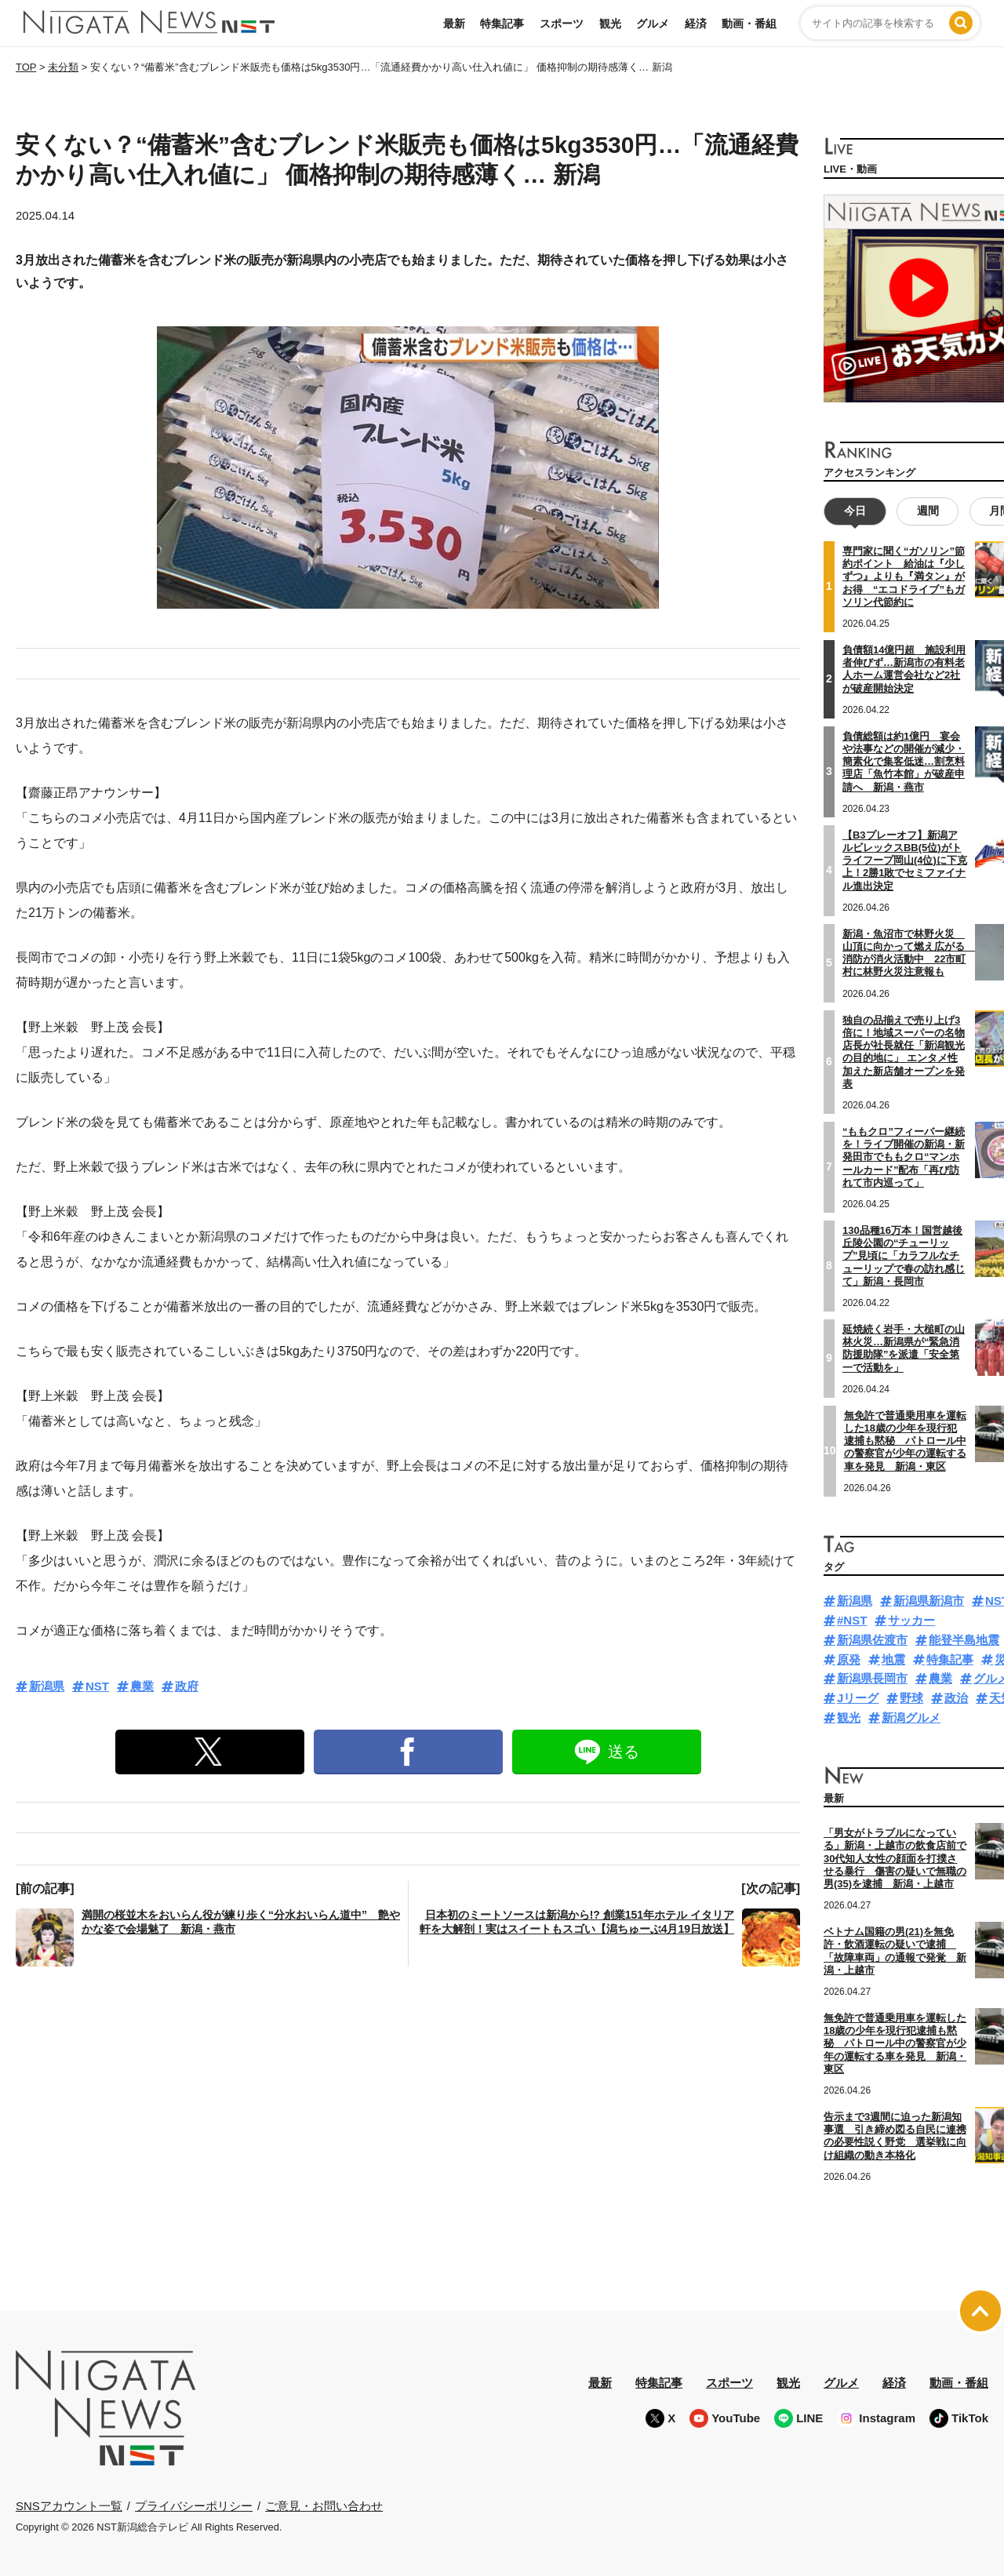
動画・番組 (749, 23)
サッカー (911, 1620)
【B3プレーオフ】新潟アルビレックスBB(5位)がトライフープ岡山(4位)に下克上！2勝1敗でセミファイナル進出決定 (904, 859)
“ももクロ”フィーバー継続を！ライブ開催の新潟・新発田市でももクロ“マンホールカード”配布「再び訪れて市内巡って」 (903, 1157)
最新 (454, 23)
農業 (142, 1686)
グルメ (652, 23)
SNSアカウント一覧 (69, 2505)
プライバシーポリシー (194, 2505)
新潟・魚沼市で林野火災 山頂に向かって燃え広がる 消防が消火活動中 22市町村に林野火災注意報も (908, 952)
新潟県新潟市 (928, 1600)
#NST (852, 1620)
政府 (186, 1686)
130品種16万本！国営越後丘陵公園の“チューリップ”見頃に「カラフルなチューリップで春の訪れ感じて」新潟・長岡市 (903, 1255)
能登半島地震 (964, 1639)
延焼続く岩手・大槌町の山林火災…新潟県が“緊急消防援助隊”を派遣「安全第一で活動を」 (903, 1348)
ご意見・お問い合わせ (324, 2505)
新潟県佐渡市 (872, 1639)
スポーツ (562, 23)
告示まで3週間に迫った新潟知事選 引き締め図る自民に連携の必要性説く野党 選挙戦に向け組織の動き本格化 (895, 2136)
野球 (911, 1698)
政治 (956, 1698)
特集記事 (502, 23)
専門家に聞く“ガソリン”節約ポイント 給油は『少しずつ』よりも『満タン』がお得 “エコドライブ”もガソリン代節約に (903, 576)
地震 (893, 1658)
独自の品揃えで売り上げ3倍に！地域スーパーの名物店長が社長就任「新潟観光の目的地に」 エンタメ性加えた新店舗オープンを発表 (903, 1051)
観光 (610, 23)
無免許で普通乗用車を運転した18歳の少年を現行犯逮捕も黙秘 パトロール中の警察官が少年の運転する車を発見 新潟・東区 (905, 1440)
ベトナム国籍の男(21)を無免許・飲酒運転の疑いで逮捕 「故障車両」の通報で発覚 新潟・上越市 (895, 1951)
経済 (696, 23)
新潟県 (46, 1686)
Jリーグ (857, 1698)
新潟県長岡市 (872, 1678)
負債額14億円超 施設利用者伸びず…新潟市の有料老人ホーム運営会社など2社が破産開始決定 (904, 669)
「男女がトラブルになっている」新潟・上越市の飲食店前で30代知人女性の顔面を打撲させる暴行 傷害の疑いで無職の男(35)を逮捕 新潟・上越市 (895, 1858)
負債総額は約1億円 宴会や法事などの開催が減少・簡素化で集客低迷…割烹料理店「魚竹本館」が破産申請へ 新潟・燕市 (903, 761)
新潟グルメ (911, 1717)
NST (97, 1686)
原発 (848, 1658)
